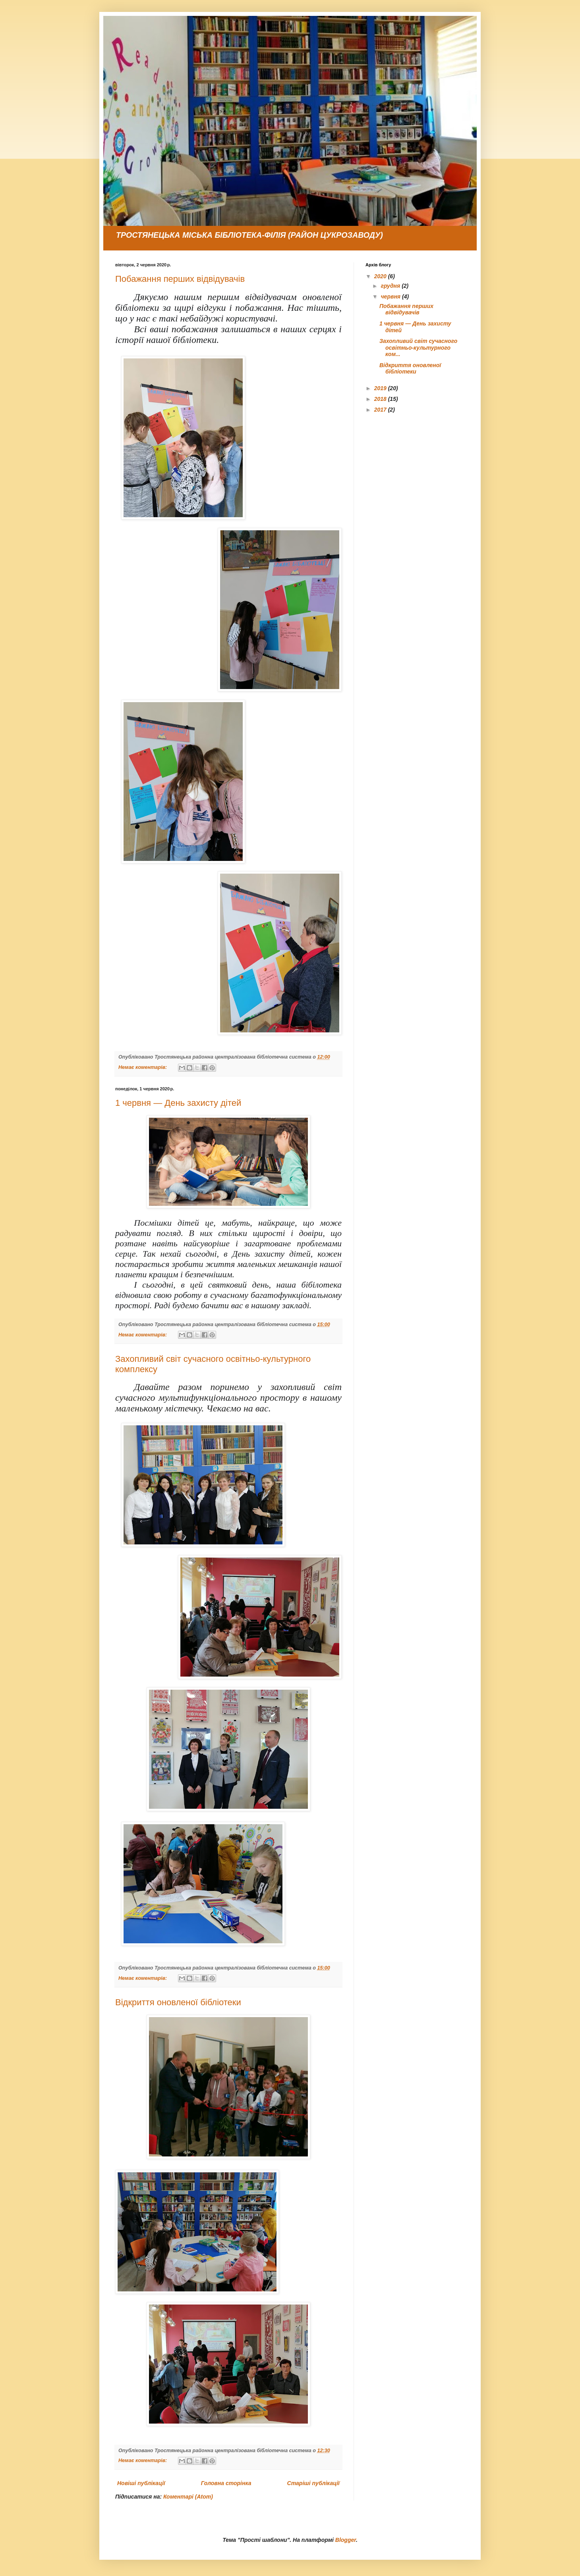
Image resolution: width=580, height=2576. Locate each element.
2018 (381, 399)
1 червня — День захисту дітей (178, 1103)
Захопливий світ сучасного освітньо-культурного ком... (418, 348)
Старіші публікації (313, 2483)
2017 (381, 409)
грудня (391, 286)
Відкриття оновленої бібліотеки (178, 2002)
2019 (381, 388)
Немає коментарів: (143, 1067)
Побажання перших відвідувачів (180, 279)
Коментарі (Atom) (188, 2496)
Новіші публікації (141, 2483)
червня (391, 296)
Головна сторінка (226, 2483)
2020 (381, 276)
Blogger (345, 2540)
